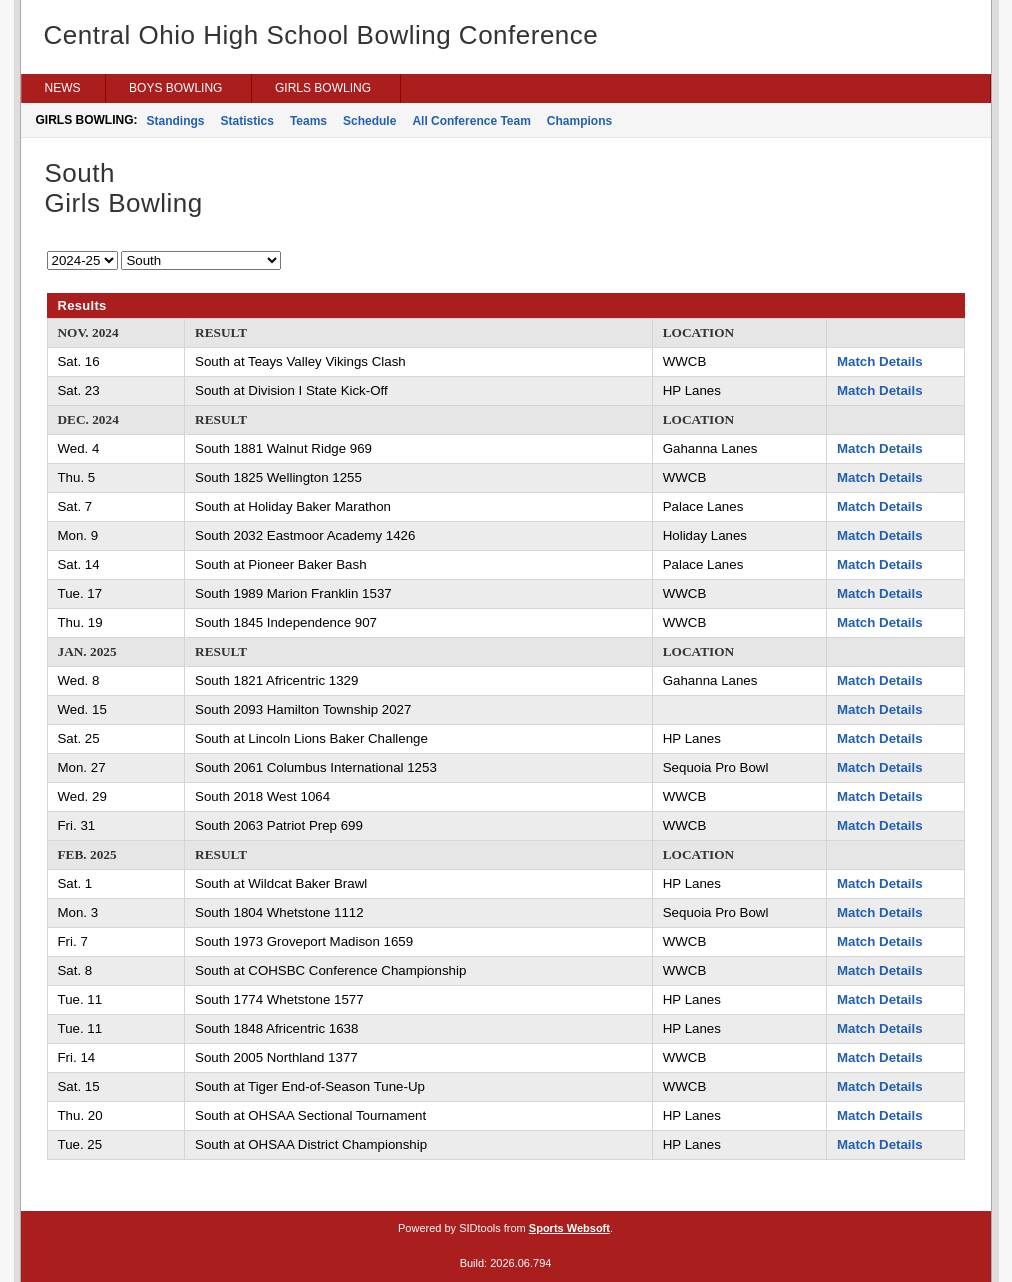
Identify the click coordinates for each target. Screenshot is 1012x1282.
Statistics (247, 121)
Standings (176, 121)
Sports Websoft (569, 1228)
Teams (308, 121)
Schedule (369, 121)
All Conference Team (471, 121)
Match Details (880, 361)
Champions (579, 121)
